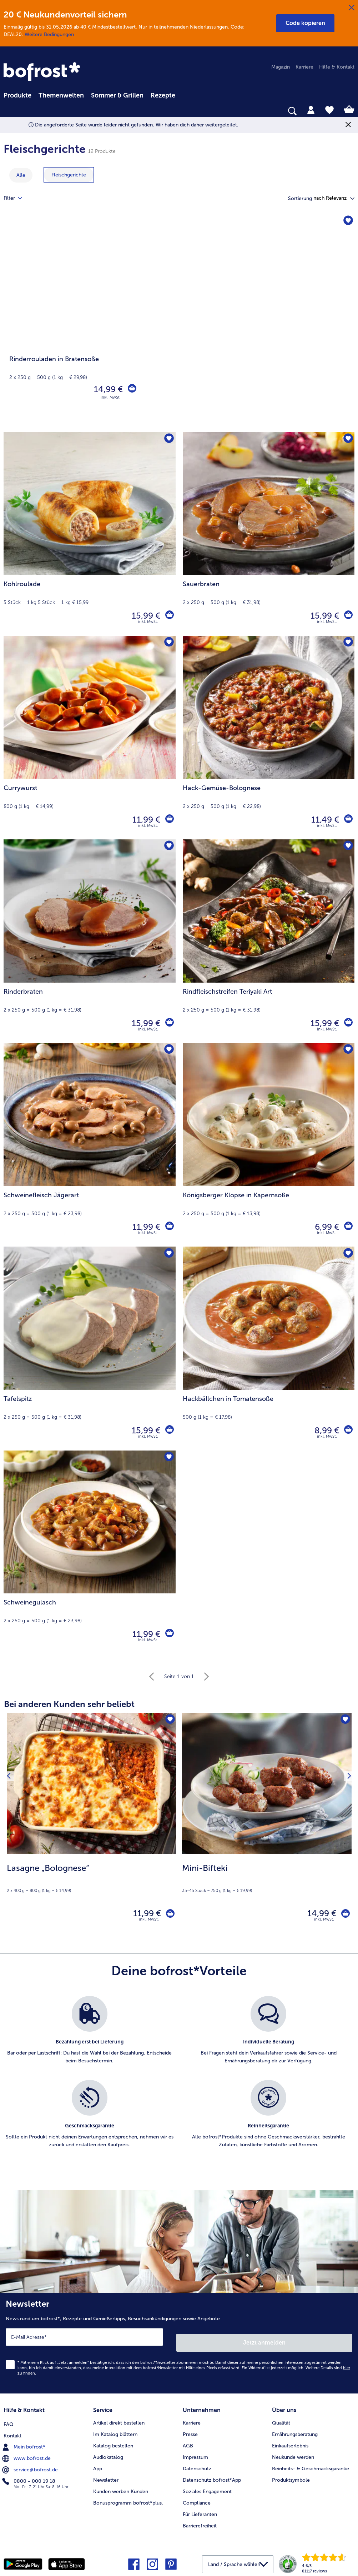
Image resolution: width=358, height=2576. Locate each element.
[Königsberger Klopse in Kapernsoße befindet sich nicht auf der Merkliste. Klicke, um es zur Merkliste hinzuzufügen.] (347, 1050)
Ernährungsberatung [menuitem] (295, 2429)
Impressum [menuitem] (195, 2452)
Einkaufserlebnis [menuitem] (290, 2440)
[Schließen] (351, 8)
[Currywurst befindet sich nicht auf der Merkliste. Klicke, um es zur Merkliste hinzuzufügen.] (168, 643)
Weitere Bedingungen (49, 34)
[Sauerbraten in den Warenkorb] (347, 615)
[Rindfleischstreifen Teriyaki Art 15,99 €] (269, 941)
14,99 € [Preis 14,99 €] (106, 389)
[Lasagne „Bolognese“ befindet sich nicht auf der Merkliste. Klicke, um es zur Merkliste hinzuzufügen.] (168, 1720)
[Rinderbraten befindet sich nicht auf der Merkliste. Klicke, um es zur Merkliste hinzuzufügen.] (168, 847)
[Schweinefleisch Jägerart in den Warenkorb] (168, 1227)
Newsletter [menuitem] (106, 2475)
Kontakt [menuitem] (12, 2429)
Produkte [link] (17, 95)
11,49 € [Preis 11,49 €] (323, 819)
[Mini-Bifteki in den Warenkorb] (343, 1915)
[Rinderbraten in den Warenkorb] (168, 1023)
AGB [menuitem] (188, 2440)
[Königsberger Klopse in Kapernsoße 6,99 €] (269, 1145)
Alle (20, 175)
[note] (91, 1878)
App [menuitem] (97, 2463)
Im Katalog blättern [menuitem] (115, 2429)
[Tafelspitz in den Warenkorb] (168, 1430)
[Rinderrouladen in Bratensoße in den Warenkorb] (131, 389)
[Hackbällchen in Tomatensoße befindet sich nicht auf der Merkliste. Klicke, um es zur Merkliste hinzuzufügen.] (347, 1254)
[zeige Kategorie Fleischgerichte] (69, 175)
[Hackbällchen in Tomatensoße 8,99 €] (269, 1348)
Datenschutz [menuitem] (197, 2463)
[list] (179, 2083)
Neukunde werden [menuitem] (293, 2452)
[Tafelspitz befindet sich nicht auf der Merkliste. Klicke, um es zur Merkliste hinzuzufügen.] (168, 1254)
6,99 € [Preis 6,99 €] (325, 1227)
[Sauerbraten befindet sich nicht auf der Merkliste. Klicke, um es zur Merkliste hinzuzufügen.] (347, 440)
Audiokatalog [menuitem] (108, 2452)
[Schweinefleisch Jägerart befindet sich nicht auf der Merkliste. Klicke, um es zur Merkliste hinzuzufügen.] (168, 1050)
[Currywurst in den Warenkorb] (168, 819)
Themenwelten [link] (61, 95)
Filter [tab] (17, 198)
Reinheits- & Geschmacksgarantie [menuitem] (310, 2463)
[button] (305, 23)
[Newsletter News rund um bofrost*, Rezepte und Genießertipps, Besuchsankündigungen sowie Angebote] (179, 2343)
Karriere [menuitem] (304, 67)
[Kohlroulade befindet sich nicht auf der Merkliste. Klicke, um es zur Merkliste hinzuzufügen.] (168, 440)
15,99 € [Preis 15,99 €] (144, 615)
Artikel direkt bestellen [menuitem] (119, 2418)
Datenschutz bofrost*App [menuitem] (212, 2475)
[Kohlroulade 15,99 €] (90, 534)
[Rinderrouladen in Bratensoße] (179, 323)
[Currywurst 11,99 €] (90, 737)
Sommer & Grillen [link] (117, 95)
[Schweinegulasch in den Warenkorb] (168, 1634)
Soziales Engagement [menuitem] (207, 2486)
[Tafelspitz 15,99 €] (90, 1348)
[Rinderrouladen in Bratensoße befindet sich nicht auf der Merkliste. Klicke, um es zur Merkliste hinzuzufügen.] (347, 222)
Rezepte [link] (163, 95)
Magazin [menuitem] (280, 67)
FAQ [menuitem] (9, 2418)
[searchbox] (8, 111)
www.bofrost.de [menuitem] (27, 2451)
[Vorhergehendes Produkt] (11, 1824)
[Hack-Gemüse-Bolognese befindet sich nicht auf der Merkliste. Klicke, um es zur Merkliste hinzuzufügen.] (347, 643)
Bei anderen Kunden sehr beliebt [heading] (69, 1704)
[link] (43, 72)
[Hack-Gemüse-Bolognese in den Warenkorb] (347, 819)
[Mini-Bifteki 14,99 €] (267, 1825)
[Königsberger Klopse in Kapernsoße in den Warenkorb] (347, 1227)
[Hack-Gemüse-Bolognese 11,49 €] (269, 737)
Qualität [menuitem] (281, 2418)
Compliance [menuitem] (197, 2498)
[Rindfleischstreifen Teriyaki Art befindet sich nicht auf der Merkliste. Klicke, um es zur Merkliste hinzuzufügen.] (347, 847)
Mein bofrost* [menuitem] (24, 2440)
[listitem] (89, 2037)
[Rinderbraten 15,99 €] (90, 941)
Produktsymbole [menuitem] (291, 2475)
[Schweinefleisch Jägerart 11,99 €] (90, 1145)
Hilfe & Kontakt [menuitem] (336, 67)
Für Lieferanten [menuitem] (200, 2509)
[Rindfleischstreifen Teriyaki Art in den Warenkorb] (347, 1023)
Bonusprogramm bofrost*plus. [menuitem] (128, 2498)
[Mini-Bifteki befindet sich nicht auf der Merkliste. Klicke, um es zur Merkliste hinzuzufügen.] (344, 1720)
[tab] (311, 110)
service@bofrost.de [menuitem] (31, 2463)
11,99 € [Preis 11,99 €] (144, 819)
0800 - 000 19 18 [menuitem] (29, 2474)
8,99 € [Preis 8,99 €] (324, 1430)
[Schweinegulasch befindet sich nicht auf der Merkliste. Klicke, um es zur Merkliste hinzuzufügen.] (168, 1458)
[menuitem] (17, 94)
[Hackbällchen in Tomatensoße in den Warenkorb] (347, 1430)
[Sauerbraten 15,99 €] (269, 534)
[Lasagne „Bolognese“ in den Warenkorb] (168, 1915)
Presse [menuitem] (190, 2429)
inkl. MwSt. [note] (149, 1922)
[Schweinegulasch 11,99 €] (90, 1552)
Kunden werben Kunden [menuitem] (120, 2486)
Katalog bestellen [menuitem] (113, 2440)
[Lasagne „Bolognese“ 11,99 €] (91, 1825)
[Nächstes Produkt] (346, 1824)
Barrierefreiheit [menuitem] (200, 2520)
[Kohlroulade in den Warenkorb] (168, 615)
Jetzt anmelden (265, 2340)
